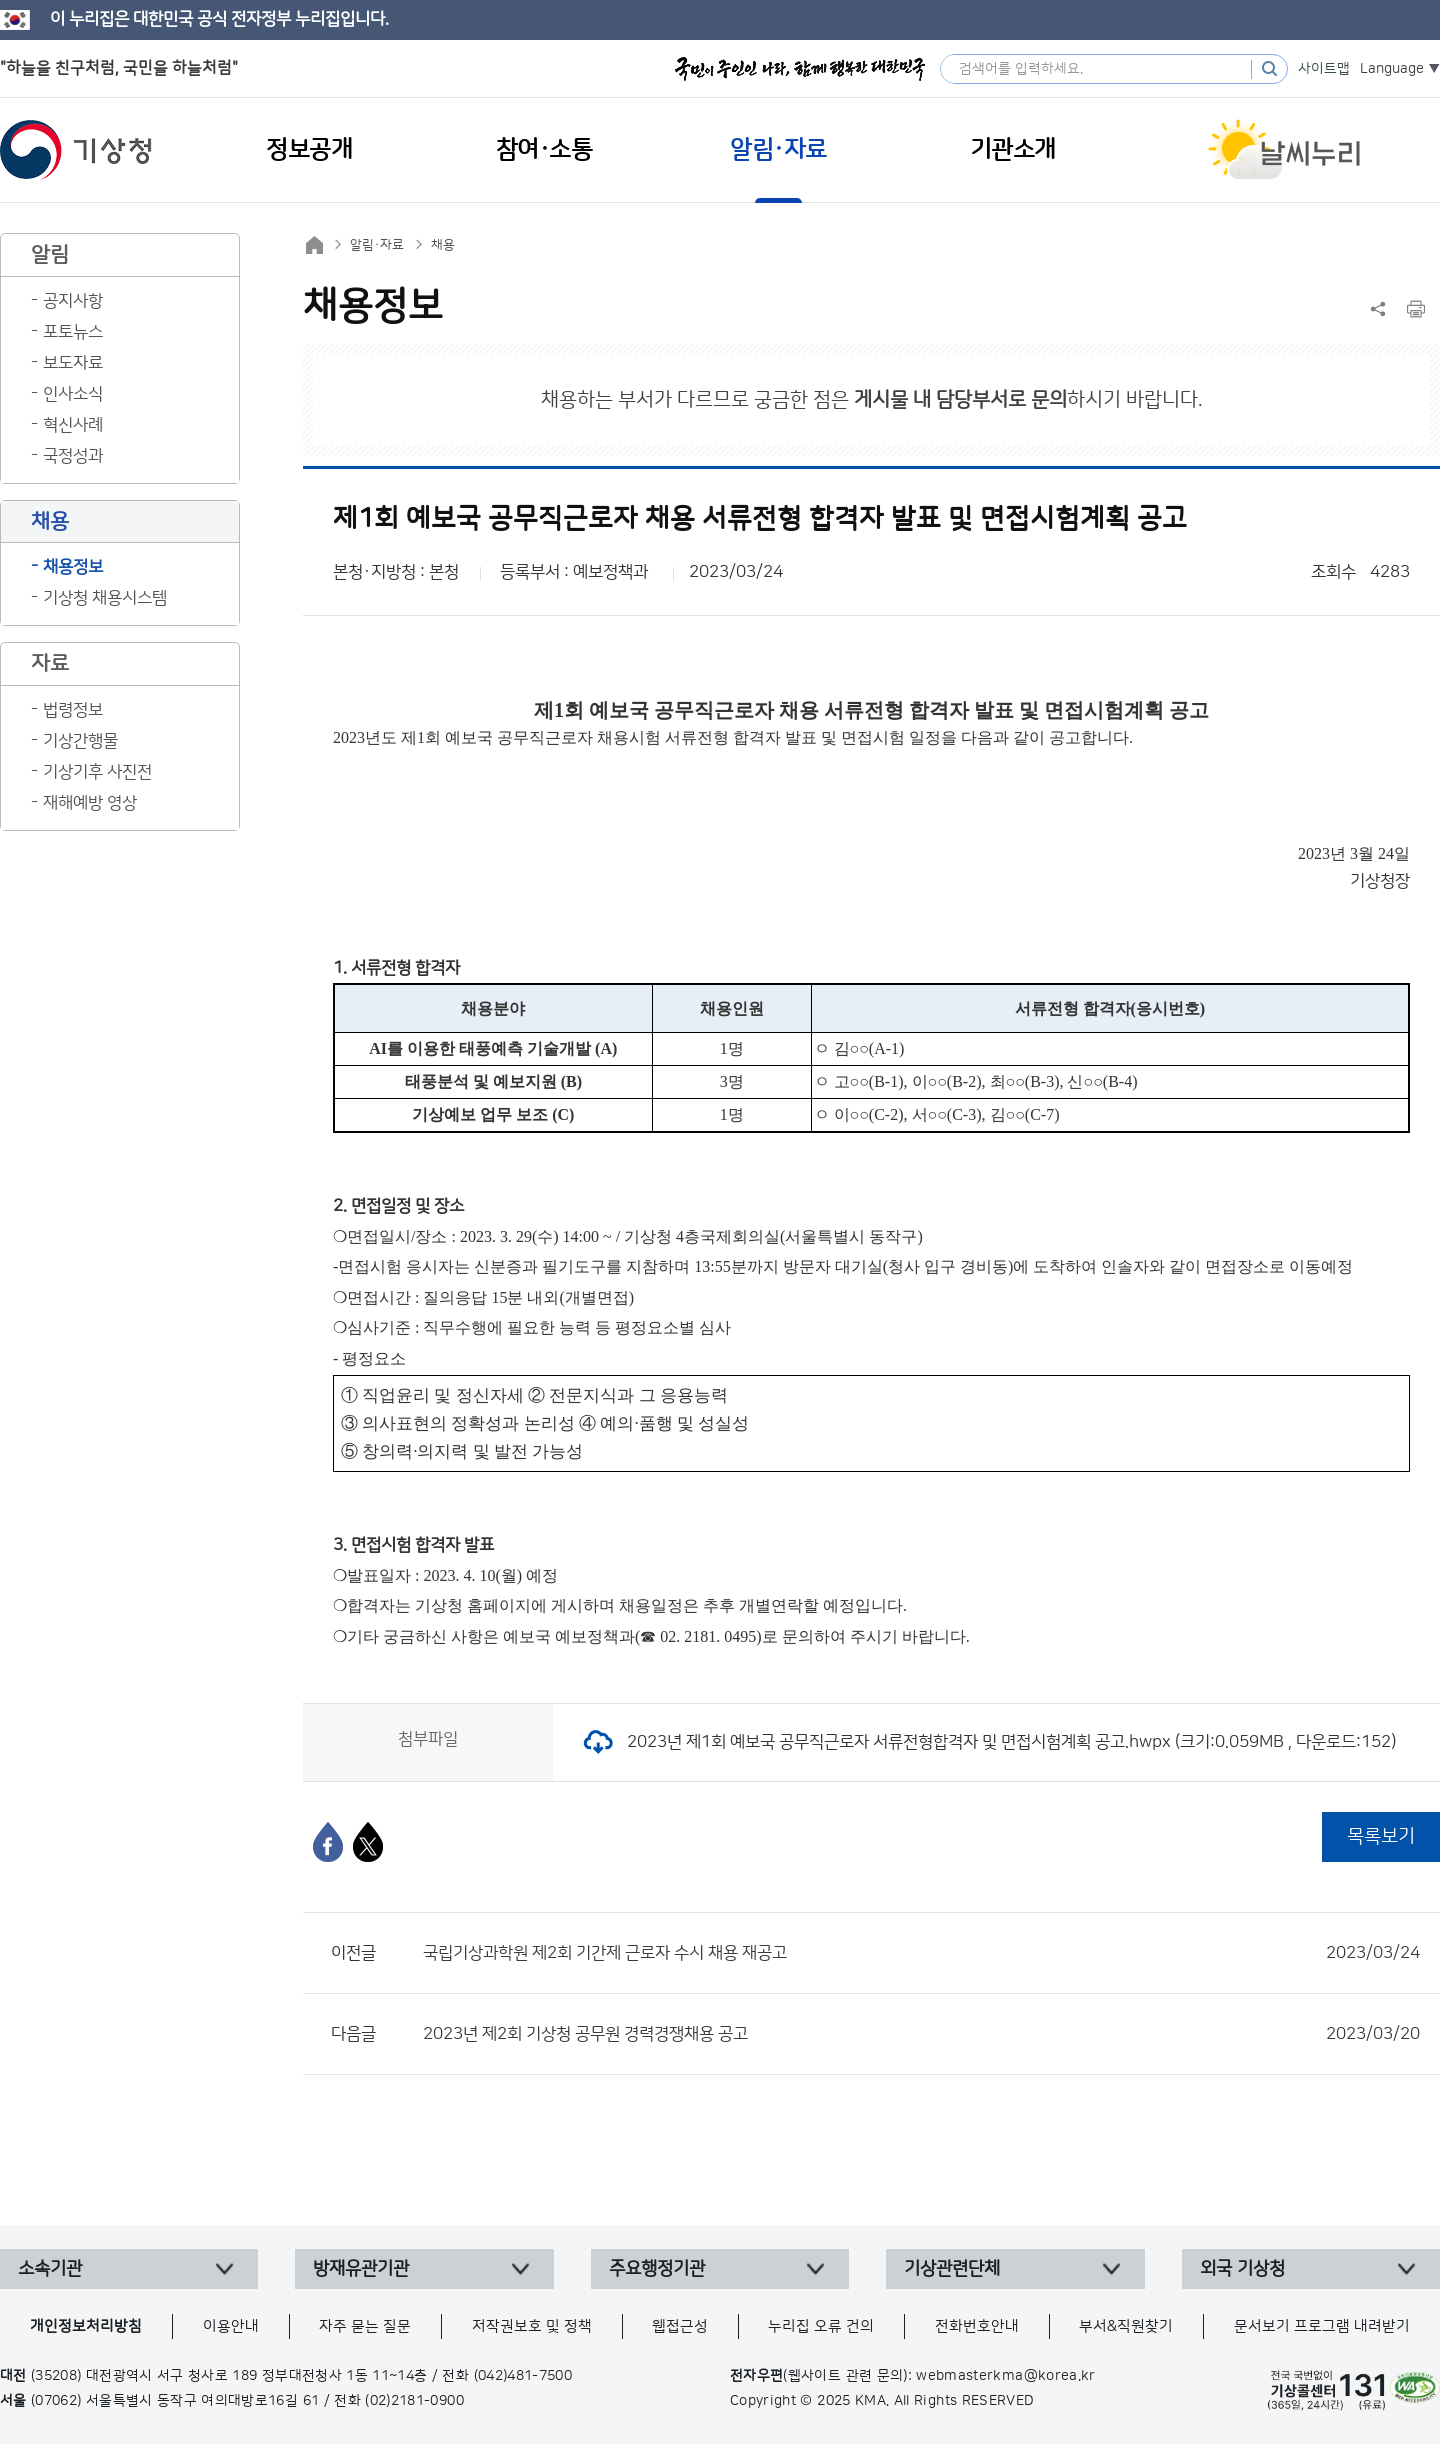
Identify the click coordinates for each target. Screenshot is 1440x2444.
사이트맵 (1324, 69)
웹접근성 (680, 2326)
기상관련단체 (952, 2269)
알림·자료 (377, 245)
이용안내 (231, 2326)
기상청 (76, 150)
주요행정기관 (657, 2269)
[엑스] (368, 1842)
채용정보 (73, 567)
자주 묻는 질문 (365, 2326)
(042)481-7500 (523, 2376)
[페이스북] (328, 1842)
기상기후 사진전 (97, 772)
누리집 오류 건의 (821, 2326)
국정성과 (73, 456)
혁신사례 (73, 425)
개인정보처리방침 (86, 2326)
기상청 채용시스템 (105, 598)
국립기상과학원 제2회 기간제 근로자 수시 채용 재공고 (921, 1953)
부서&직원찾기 (1126, 2326)
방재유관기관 (361, 2269)
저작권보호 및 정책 (532, 2326)
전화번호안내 (977, 2326)
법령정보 (73, 710)
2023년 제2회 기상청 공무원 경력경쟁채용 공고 (921, 2034)
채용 (443, 245)
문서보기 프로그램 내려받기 (1322, 2326)
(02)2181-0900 (414, 2401)
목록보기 (1381, 1836)
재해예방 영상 (90, 803)
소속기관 (50, 2269)
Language (1392, 69)
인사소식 (73, 394)
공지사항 (73, 301)
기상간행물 (80, 741)
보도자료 (73, 363)
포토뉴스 (73, 332)
